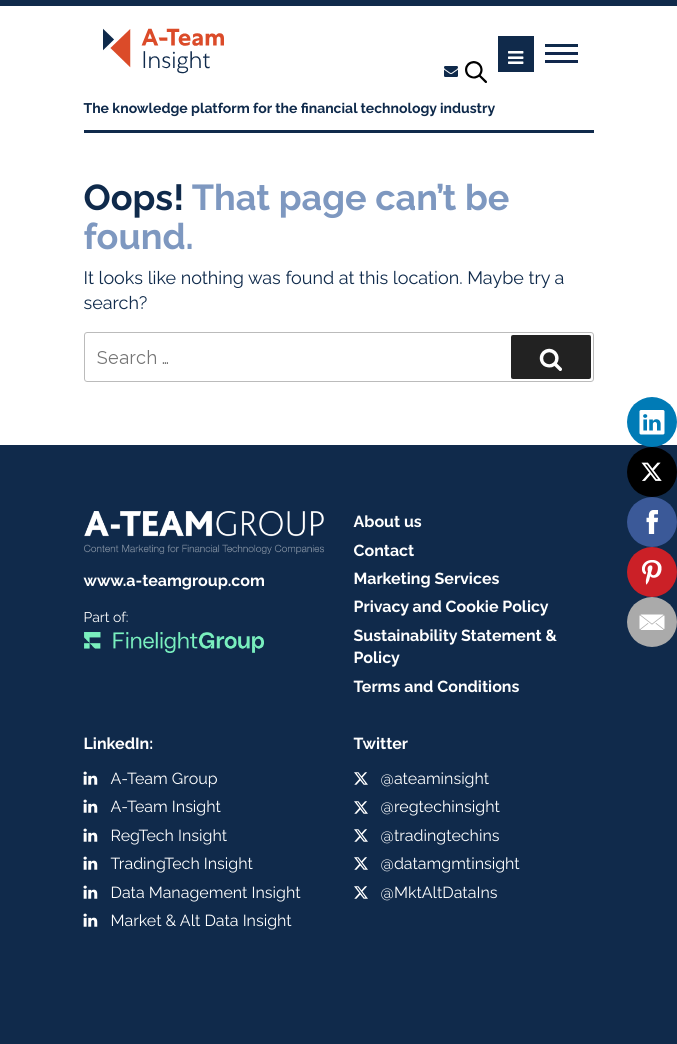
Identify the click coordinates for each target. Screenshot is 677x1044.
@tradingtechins (440, 835)
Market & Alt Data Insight (201, 920)
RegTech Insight (169, 835)
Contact (384, 550)
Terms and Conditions (437, 686)
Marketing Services (427, 578)
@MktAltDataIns (439, 892)
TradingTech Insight (182, 863)
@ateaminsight (435, 778)
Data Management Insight (206, 892)
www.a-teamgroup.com (174, 580)
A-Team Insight (166, 806)
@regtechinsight (440, 806)
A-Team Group (164, 778)
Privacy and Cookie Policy (451, 606)
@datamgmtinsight (450, 863)
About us (388, 521)
